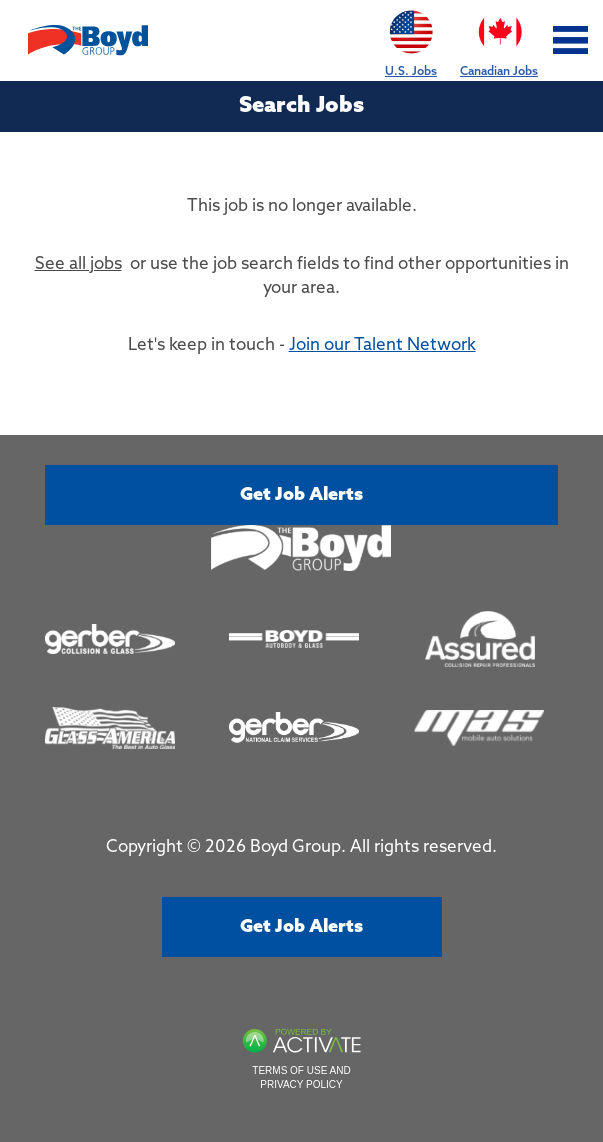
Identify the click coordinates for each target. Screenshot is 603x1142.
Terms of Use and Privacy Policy (301, 1077)
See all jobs (78, 264)
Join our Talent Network (382, 345)
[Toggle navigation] (571, 40)
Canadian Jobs (499, 39)
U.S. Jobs (411, 39)
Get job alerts (301, 495)
